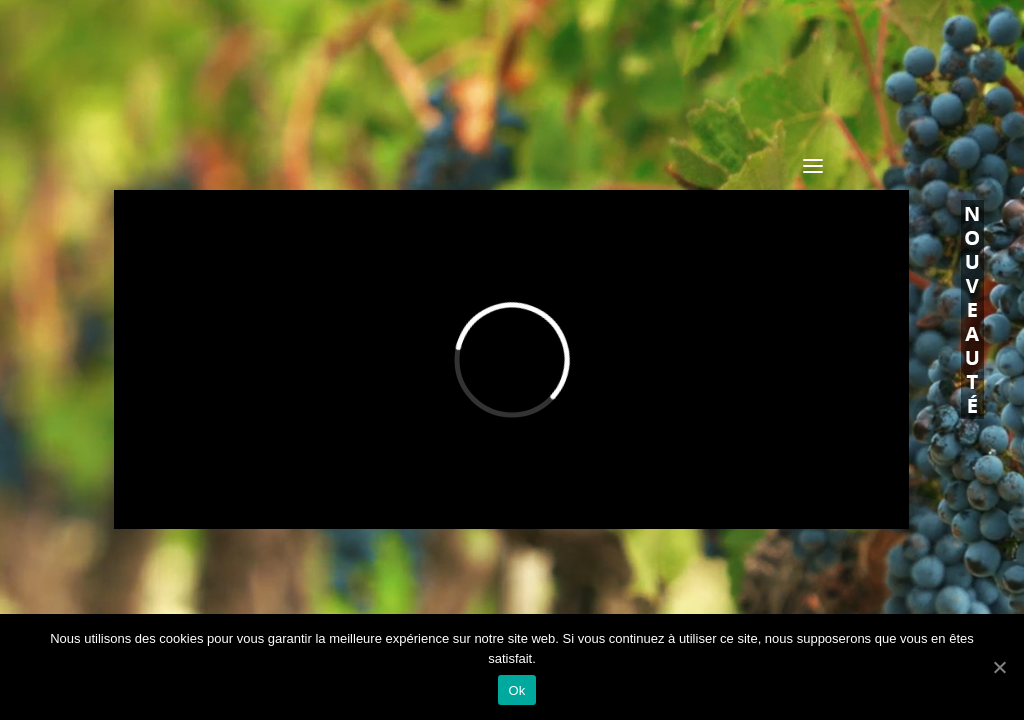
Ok (516, 690)
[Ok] (999, 667)
